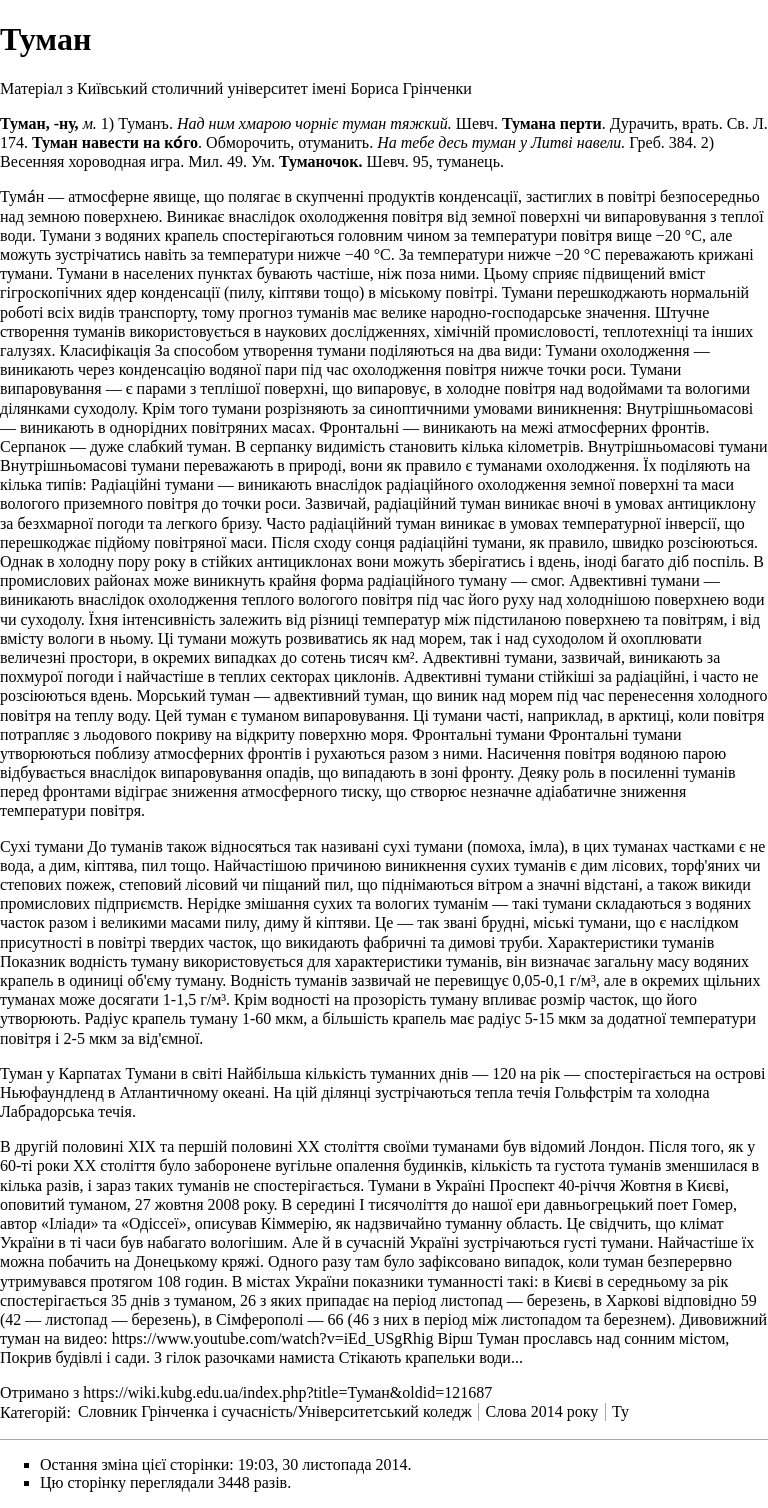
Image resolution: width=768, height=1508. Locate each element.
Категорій (33, 1411)
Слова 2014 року (542, 1411)
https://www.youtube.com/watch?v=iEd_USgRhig (273, 1338)
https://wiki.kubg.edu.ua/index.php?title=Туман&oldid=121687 (287, 1392)
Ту (620, 1411)
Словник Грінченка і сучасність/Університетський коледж (275, 1411)
